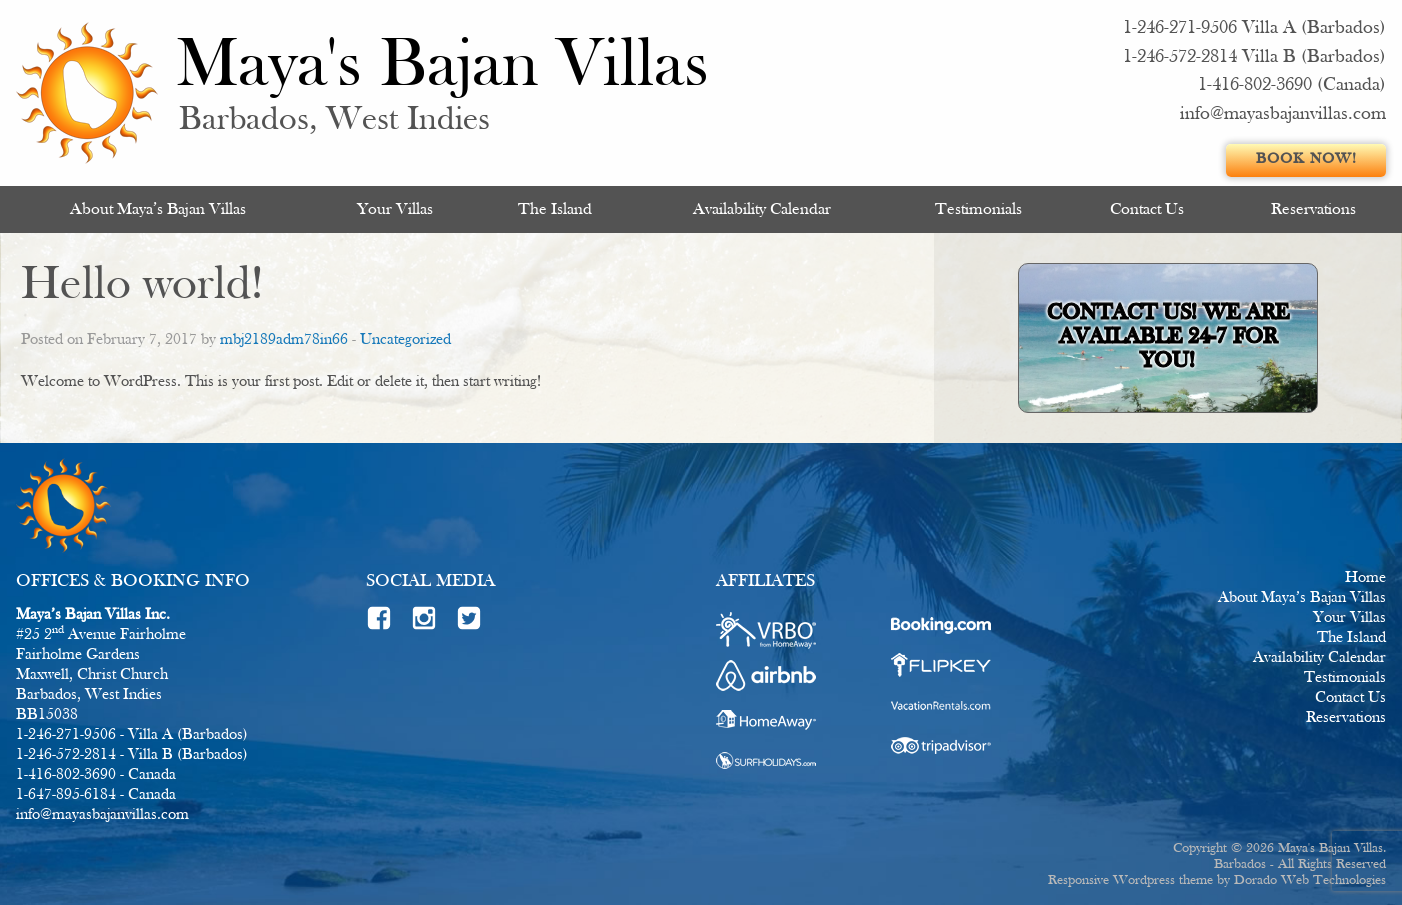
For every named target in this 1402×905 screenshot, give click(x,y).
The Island (555, 209)
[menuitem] (157, 209)
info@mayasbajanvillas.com (1283, 114)
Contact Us (1147, 209)
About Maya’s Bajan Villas (158, 209)
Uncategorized (405, 340)
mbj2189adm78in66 (284, 340)
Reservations (1313, 209)
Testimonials (978, 209)
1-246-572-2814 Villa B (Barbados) (1254, 57)
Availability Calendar (762, 209)
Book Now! (1306, 159)
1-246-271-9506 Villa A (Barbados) (1254, 28)
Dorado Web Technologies (1310, 880)
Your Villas (395, 209)
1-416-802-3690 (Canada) (1292, 85)
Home (1365, 578)
